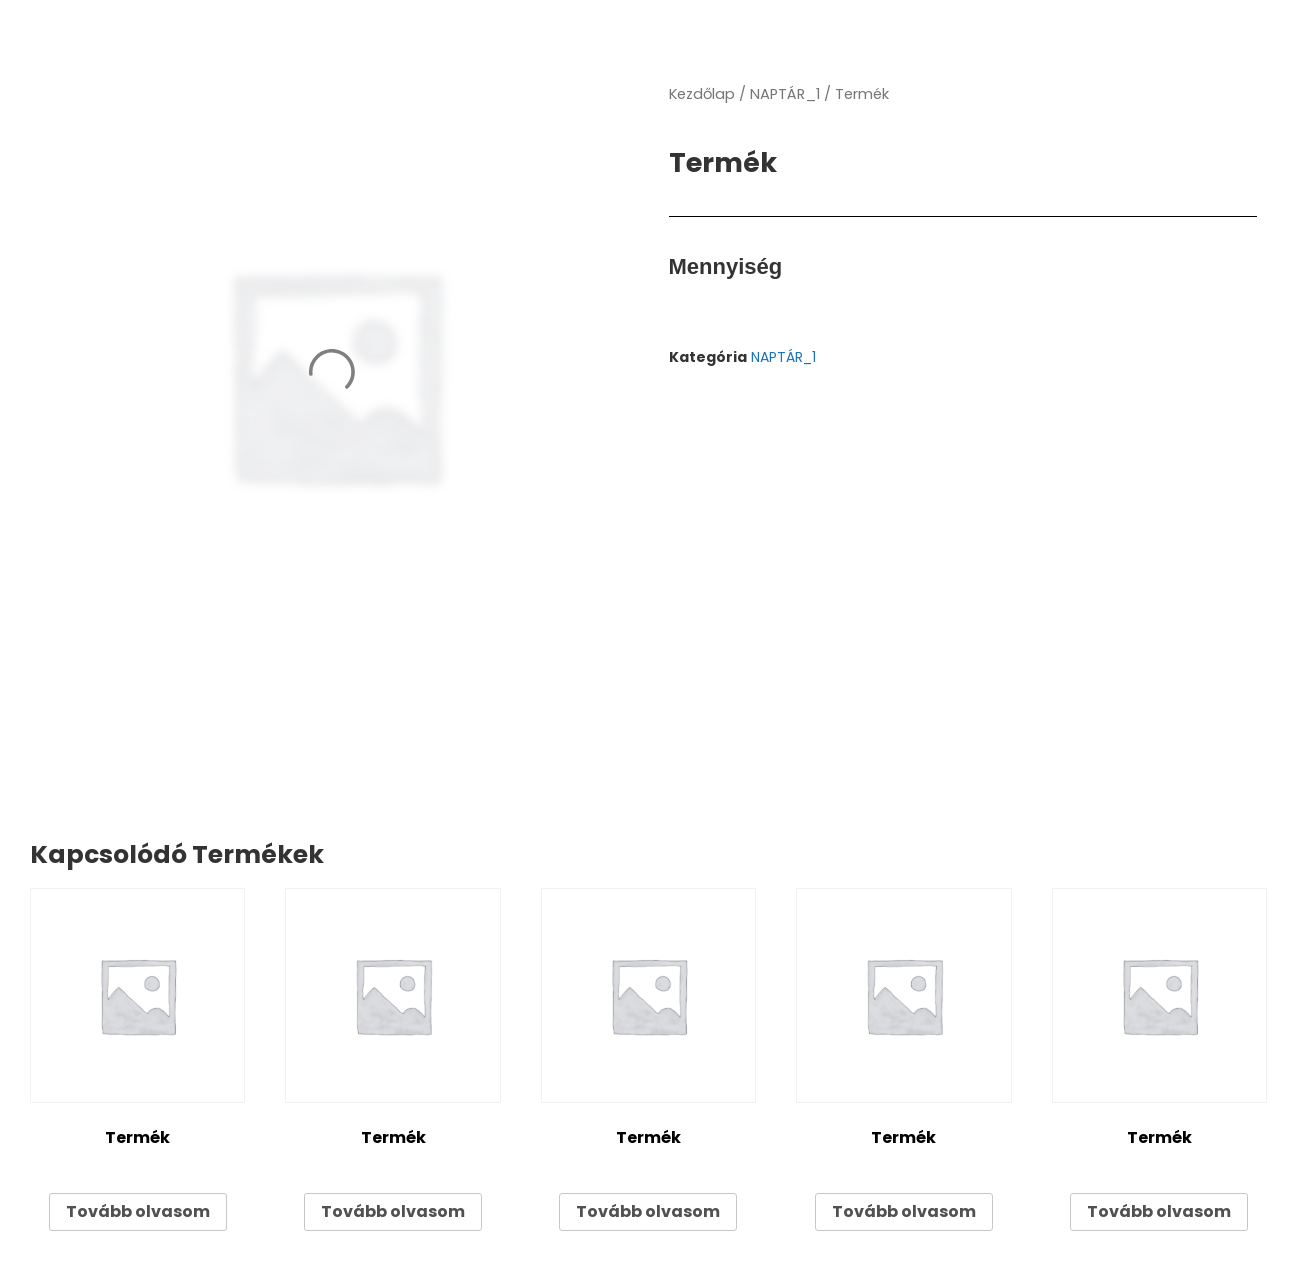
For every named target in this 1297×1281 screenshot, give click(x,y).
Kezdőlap (702, 94)
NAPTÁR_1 (785, 94)
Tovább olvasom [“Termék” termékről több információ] (138, 1211)
